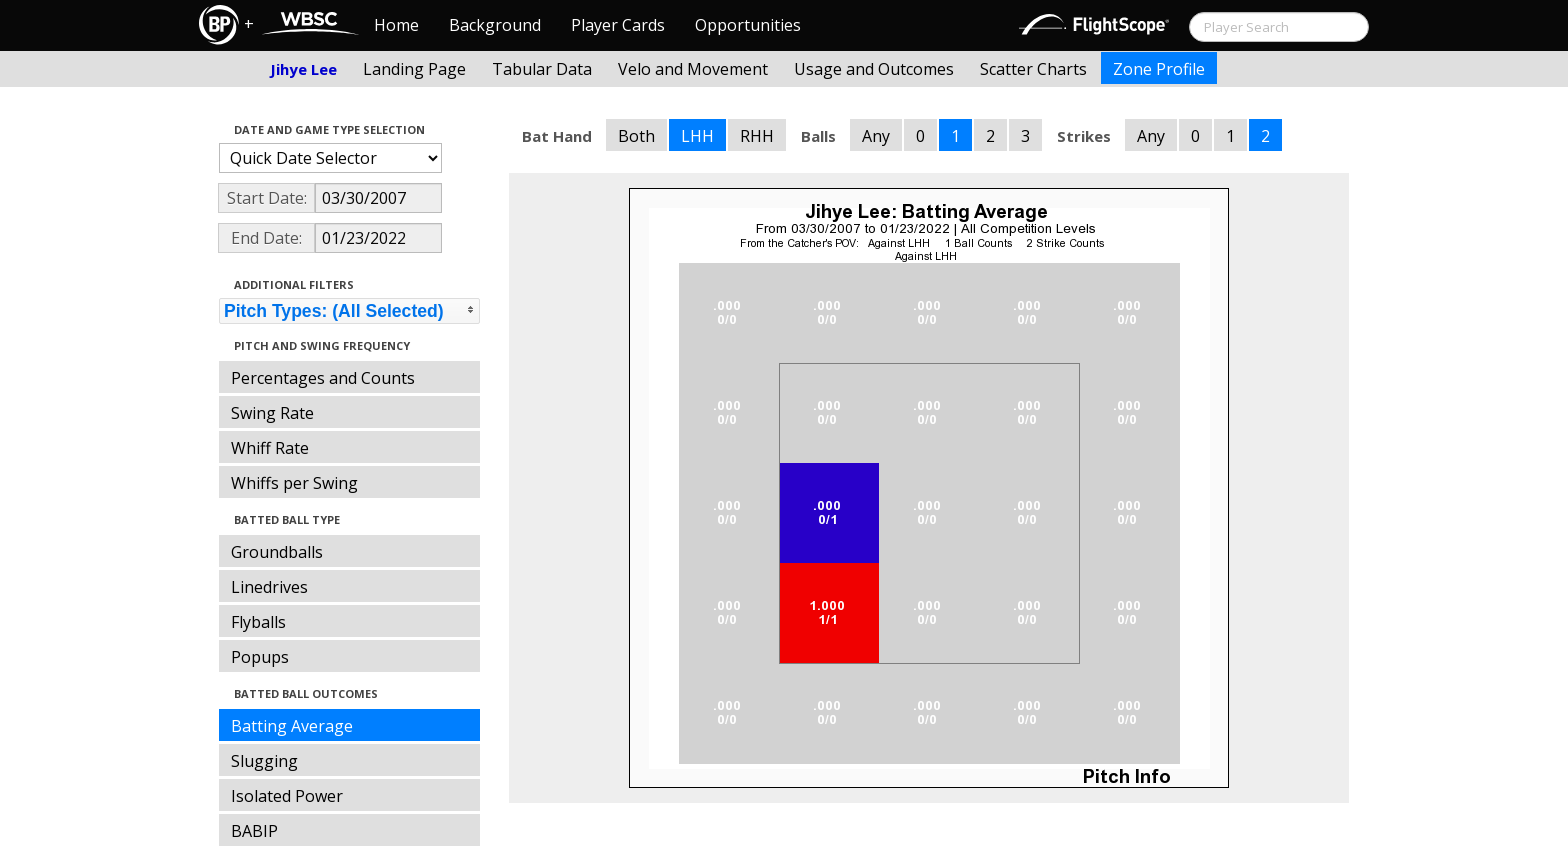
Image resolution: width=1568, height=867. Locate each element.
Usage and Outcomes (874, 69)
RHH (757, 136)
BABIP (254, 831)
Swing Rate (272, 413)
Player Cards (618, 25)
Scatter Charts (1033, 69)
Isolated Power (287, 796)
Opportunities (748, 25)
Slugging (264, 761)
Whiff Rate (270, 448)
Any (876, 136)
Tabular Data (542, 69)
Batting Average (292, 726)
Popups (260, 657)
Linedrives (269, 587)
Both (636, 136)
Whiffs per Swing (294, 483)
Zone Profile (1159, 69)
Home (396, 25)
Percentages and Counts (323, 378)
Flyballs (258, 622)
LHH (697, 136)
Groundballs (277, 552)
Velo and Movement (693, 69)
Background (495, 25)
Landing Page (414, 69)
